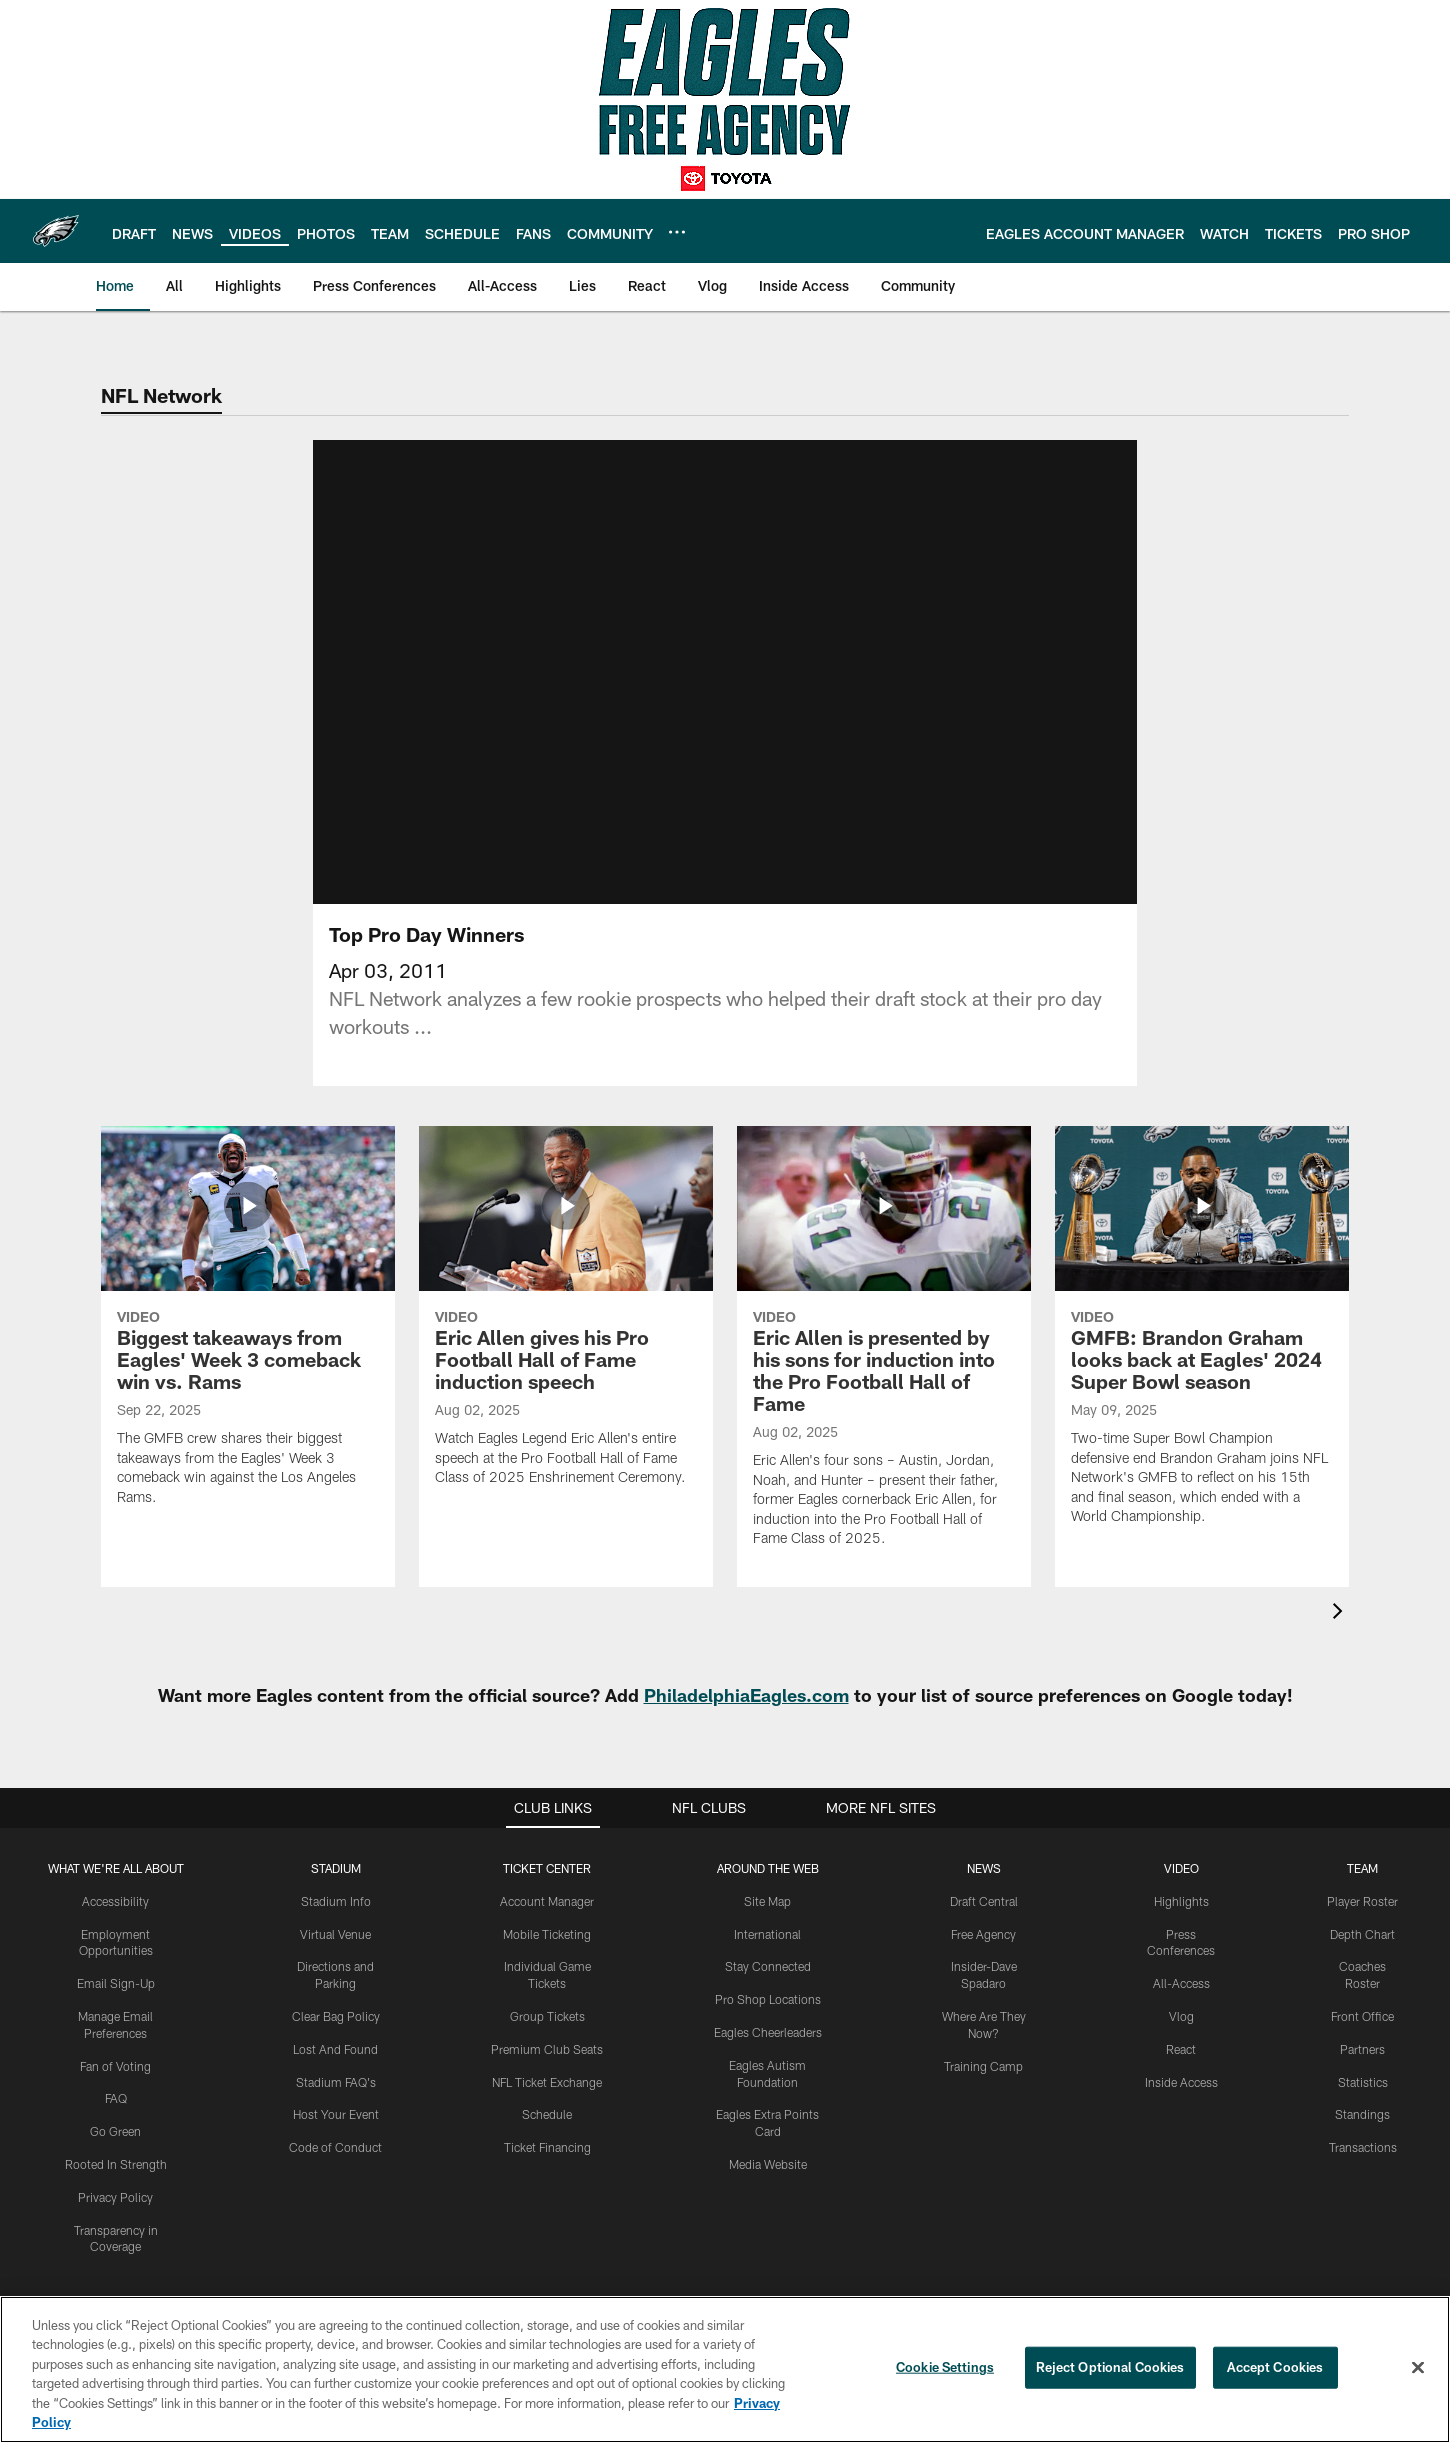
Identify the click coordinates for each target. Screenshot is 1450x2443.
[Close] (1418, 2368)
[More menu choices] (677, 232)
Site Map (767, 1886)
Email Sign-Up (116, 1968)
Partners (1362, 2034)
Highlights (1181, 1886)
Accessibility (115, 1886)
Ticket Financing (547, 2132)
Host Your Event (336, 2099)
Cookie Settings (945, 2367)
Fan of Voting (115, 2050)
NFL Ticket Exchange (547, 2066)
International (767, 1918)
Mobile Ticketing (547, 1918)
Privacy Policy (115, 2182)
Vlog (1181, 2001)
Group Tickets (547, 2001)
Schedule (547, 2099)
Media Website (768, 2149)
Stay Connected (768, 1951)
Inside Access (1181, 2066)
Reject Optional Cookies (1110, 2367)
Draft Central (984, 1886)
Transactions (1363, 2132)
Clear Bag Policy (336, 2001)
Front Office (1362, 2001)
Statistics (1363, 2066)
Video (1181, 1853)
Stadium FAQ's (336, 2066)
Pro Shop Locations (768, 1984)
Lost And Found (335, 2034)
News (984, 1853)
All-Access (1181, 1968)
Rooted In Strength (116, 2149)
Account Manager (547, 1886)
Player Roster (1362, 1886)
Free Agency (983, 1918)
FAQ (116, 2083)
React (1181, 2034)
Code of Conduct (335, 2132)
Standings (1362, 2099)
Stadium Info (336, 1886)
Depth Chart (1362, 1918)
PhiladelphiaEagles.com (746, 1680)
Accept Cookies (1275, 2367)
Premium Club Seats (547, 2034)
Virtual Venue (335, 1918)
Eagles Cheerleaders (768, 2017)
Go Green (115, 2116)
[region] (725, 2369)
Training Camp (983, 2050)
